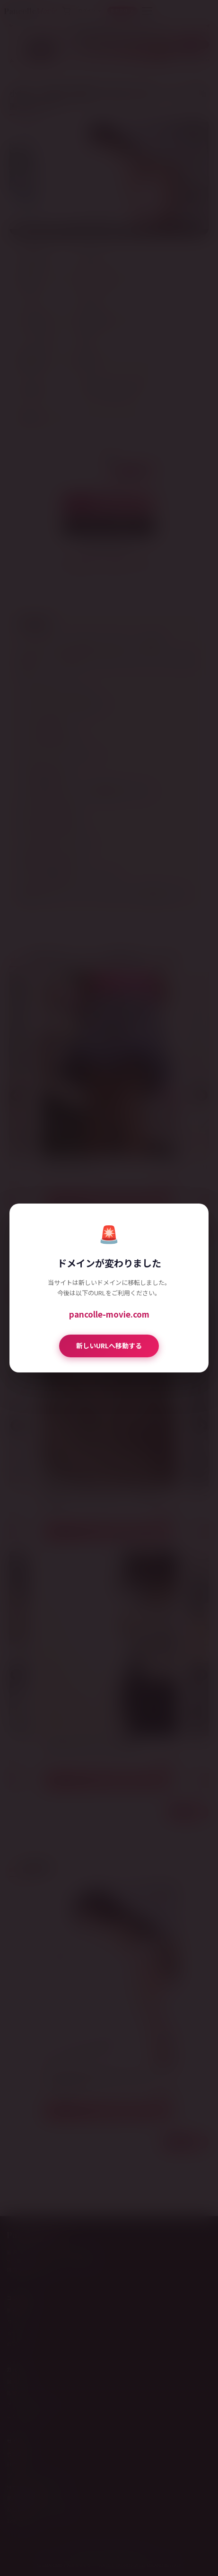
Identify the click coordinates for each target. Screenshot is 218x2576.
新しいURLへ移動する (109, 1345)
